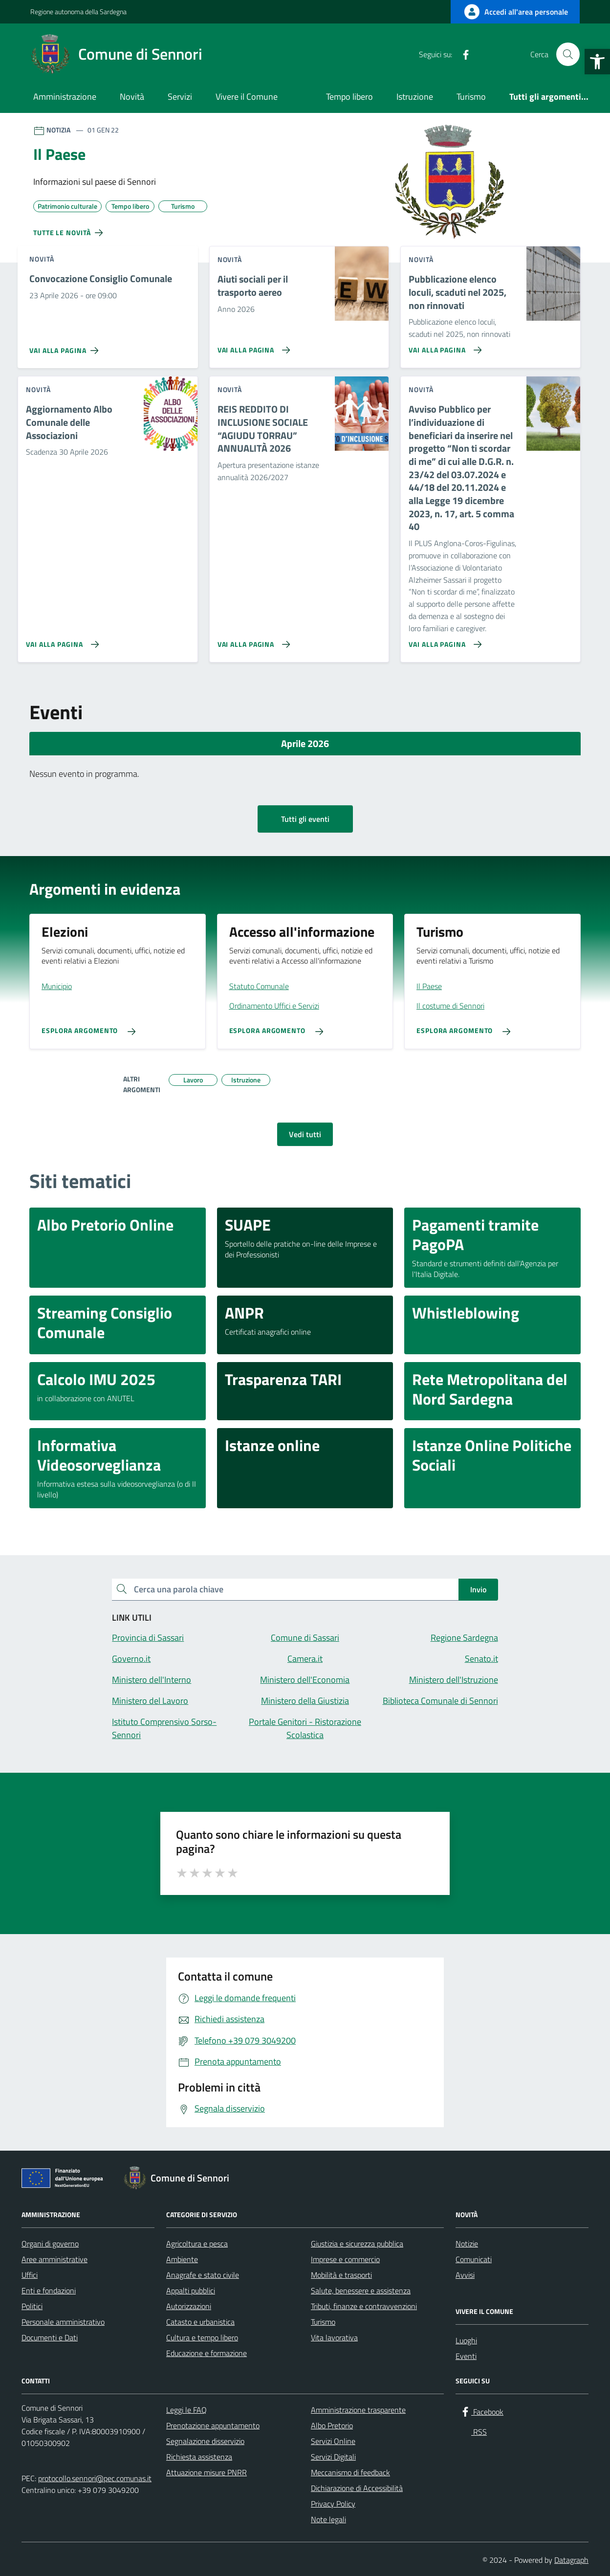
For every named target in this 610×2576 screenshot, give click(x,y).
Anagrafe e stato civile (202, 2275)
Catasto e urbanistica (200, 2322)
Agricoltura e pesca (197, 2243)
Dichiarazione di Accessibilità (357, 2488)
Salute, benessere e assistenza (361, 2290)
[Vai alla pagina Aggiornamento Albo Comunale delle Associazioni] (60, 640)
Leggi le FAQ (186, 2410)
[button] (597, 61)
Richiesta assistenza (199, 2457)
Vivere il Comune (247, 96)
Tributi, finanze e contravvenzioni (364, 2306)
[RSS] (481, 54)
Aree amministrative (54, 2259)
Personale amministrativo (63, 2322)
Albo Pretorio (332, 2425)
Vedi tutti (305, 1134)
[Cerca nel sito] (568, 54)
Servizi (180, 96)
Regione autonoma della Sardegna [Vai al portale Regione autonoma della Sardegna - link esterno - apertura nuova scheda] (78, 11)
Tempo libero (349, 96)
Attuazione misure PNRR (206, 2472)
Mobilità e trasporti (341, 2275)
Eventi (466, 2356)
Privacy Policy (333, 2504)
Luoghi (466, 2340)
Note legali (328, 2519)
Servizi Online (333, 2441)
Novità (132, 96)
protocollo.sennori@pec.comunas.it (95, 2478)
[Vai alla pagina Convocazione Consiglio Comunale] (65, 346)
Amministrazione (64, 96)
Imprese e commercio (345, 2259)
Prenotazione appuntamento (213, 2425)
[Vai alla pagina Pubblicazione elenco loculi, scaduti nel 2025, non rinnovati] (443, 346)
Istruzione (414, 96)
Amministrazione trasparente (358, 2410)
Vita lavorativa (334, 2337)
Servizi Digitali (333, 2457)
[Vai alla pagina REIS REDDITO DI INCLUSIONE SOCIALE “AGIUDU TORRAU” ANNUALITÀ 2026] (252, 640)
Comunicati (474, 2259)
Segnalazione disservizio (205, 2441)
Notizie (467, 2243)
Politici (32, 2306)
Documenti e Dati (50, 2337)
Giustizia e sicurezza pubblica (357, 2243)
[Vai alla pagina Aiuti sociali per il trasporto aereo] (252, 346)
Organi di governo (50, 2243)
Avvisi (465, 2275)
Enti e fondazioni (49, 2290)
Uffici (30, 2275)
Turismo (471, 96)
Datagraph (571, 2560)
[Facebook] (462, 54)
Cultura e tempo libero (202, 2337)
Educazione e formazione (206, 2353)
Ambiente (182, 2259)
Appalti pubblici (190, 2290)
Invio (478, 1589)
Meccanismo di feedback (350, 2472)
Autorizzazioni (188, 2306)
